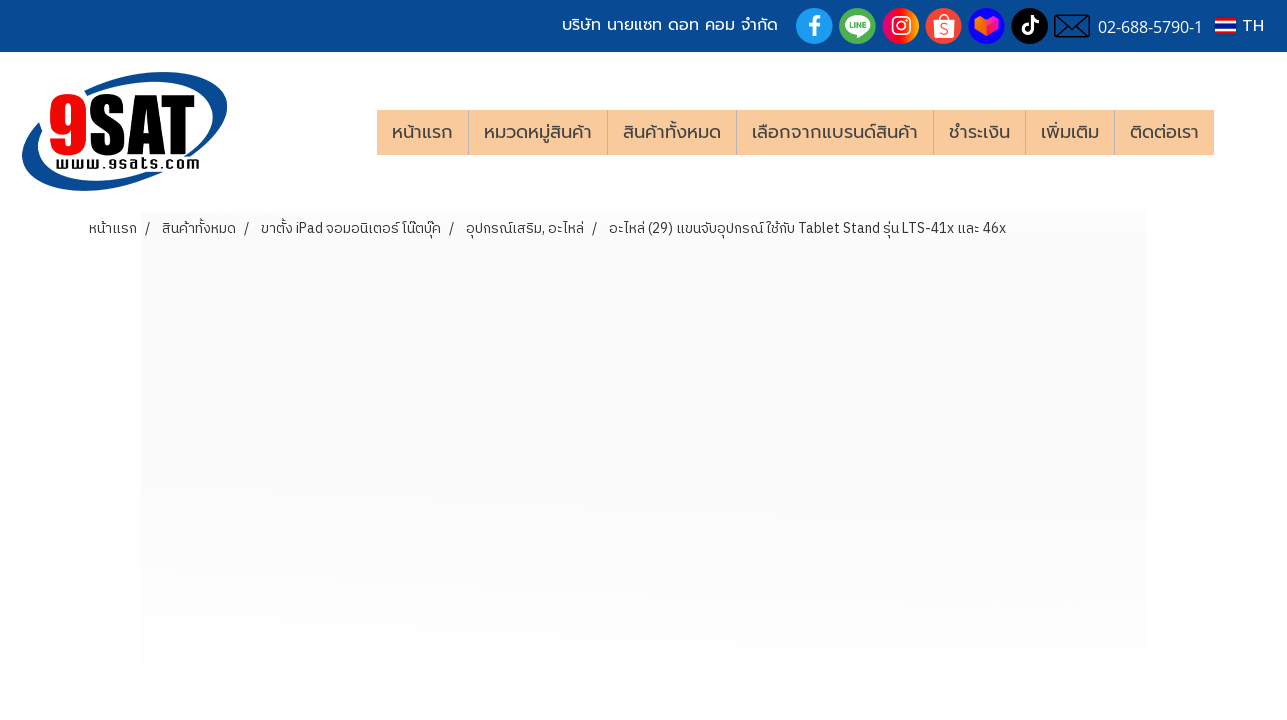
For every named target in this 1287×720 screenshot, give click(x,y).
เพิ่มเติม (1070, 132)
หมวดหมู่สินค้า (538, 132)
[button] (1244, 132)
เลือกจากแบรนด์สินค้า (835, 132)
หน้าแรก (422, 132)
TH (1239, 26)
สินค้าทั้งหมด (672, 132)
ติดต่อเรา (1164, 132)
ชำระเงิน (979, 132)
